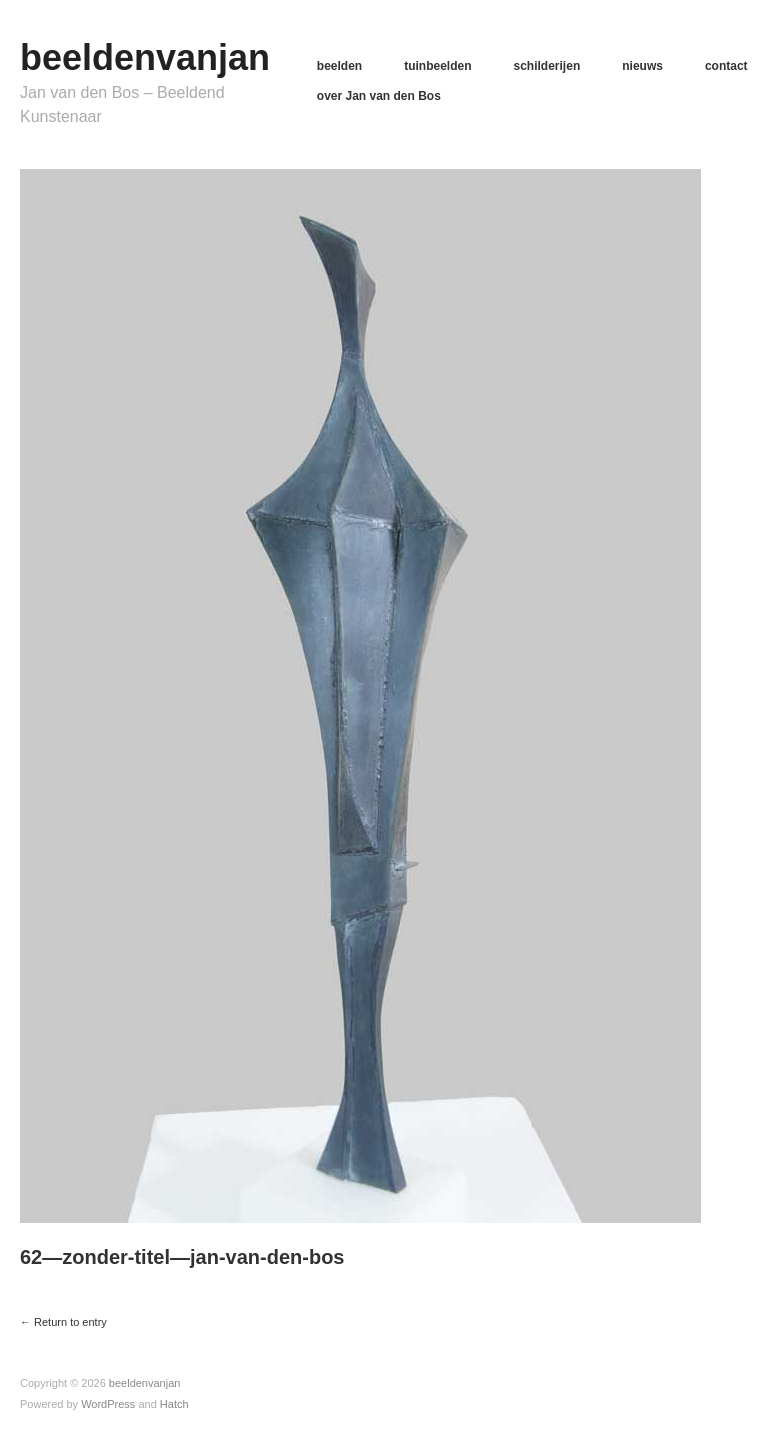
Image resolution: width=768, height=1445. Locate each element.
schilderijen (547, 66)
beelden (339, 66)
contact (726, 66)
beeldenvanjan (145, 57)
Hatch (174, 1404)
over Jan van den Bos (379, 96)
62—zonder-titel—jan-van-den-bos (182, 1257)
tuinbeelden (437, 66)
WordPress (108, 1404)
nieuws (642, 66)
